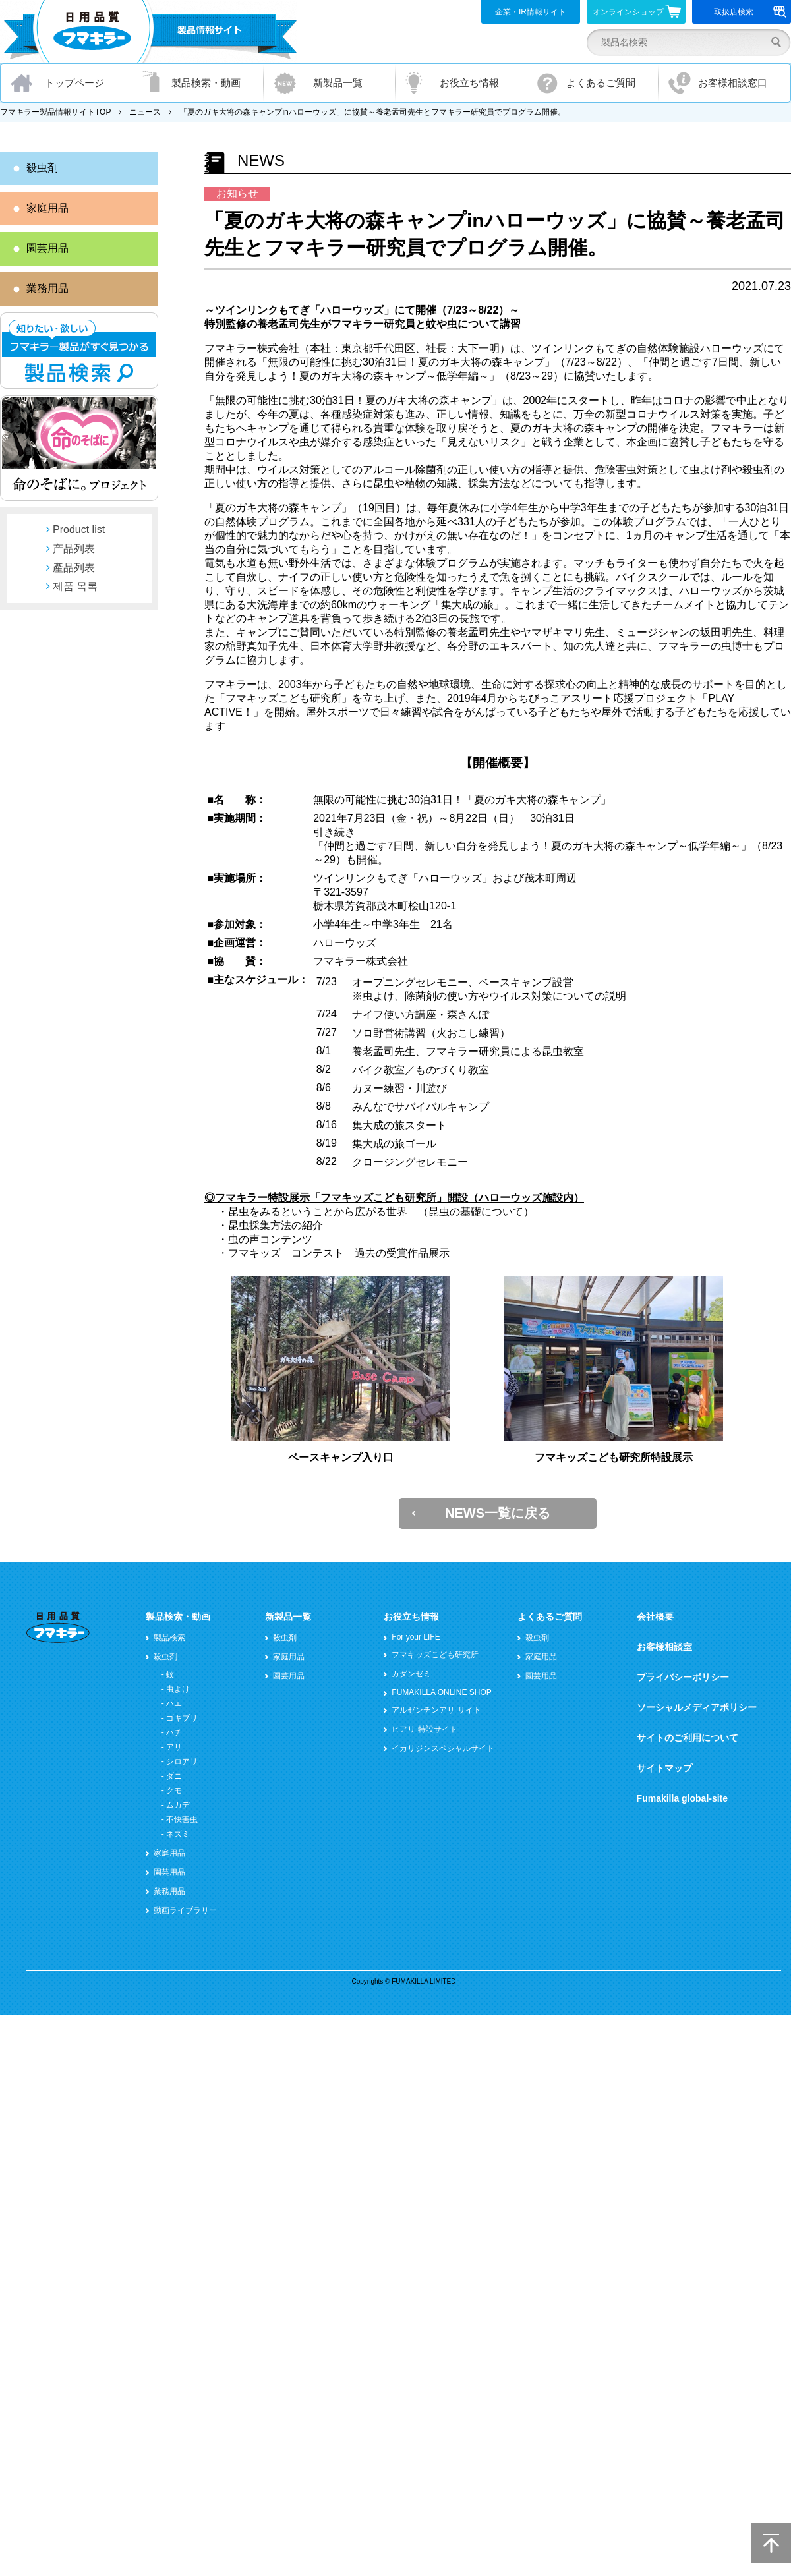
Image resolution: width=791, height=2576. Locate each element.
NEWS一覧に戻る (497, 1513)
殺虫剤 (42, 167)
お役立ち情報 (469, 82)
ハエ (174, 1703)
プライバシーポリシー (683, 1677)
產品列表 (74, 567)
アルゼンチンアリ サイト (436, 1710)
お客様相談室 (664, 1647)
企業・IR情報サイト (530, 11)
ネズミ (178, 1834)
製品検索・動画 (206, 82)
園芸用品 (47, 248)
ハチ (174, 1732)
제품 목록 (75, 586)
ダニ (174, 1776)
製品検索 (169, 1637)
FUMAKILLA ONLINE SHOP (441, 1692)
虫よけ (178, 1689)
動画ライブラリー (185, 1910)
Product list (79, 529)
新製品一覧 (338, 82)
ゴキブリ (182, 1718)
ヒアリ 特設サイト (424, 1729)
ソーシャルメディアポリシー (697, 1707)
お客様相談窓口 (732, 82)
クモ (174, 1790)
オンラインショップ (637, 11)
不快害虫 (182, 1819)
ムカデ (178, 1805)
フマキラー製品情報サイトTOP (55, 112)
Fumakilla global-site (682, 1798)
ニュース (145, 112)
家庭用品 (47, 208)
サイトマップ (664, 1768)
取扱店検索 (750, 12)
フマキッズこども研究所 (435, 1654)
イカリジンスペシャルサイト (443, 1748)
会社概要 (655, 1616)
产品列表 (74, 548)
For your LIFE (416, 1637)
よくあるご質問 (600, 82)
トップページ (74, 82)
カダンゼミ (411, 1673)
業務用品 (47, 288)
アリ (174, 1747)
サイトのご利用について (687, 1737)
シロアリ (182, 1761)
